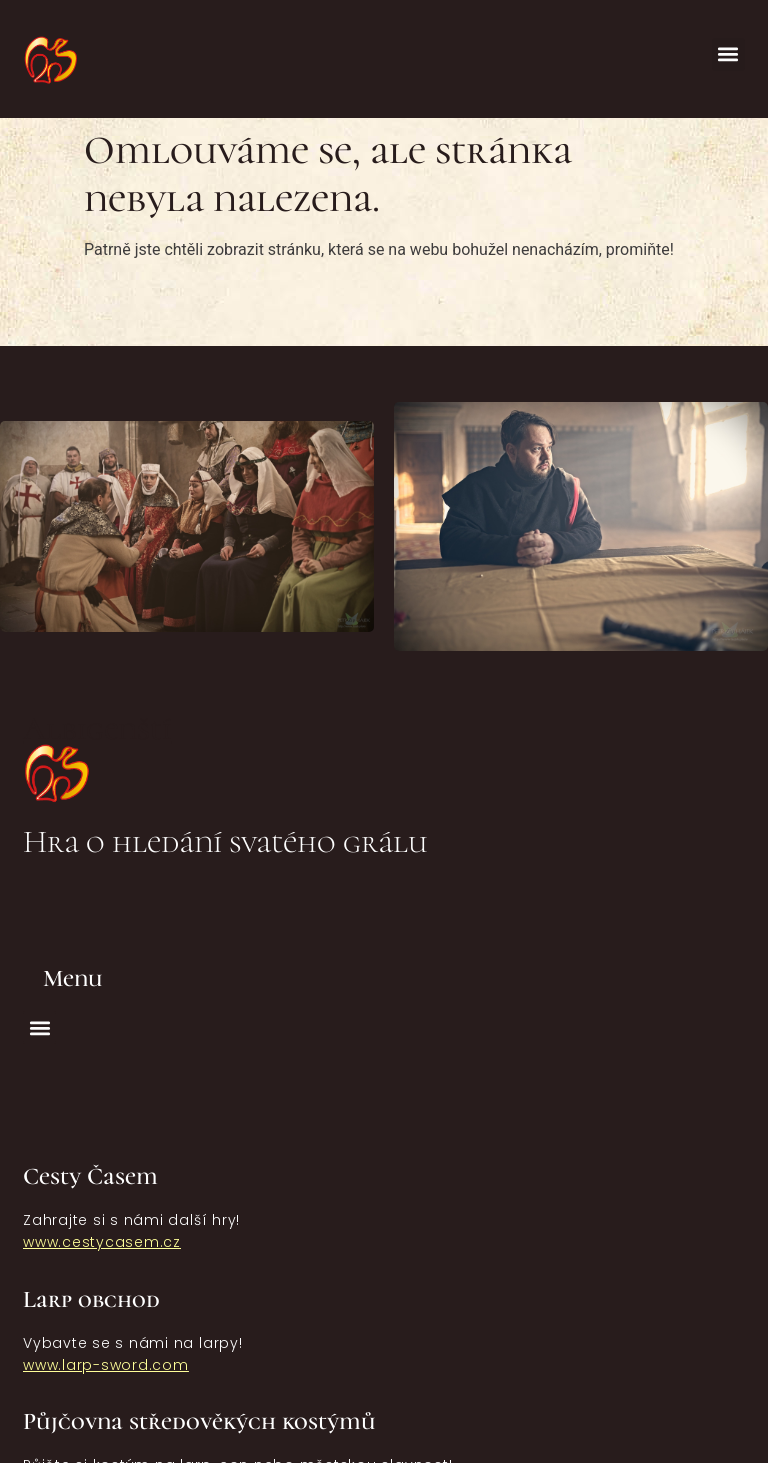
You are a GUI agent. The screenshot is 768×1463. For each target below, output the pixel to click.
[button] (728, 54)
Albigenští (97, 728)
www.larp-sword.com (106, 1365)
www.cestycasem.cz (102, 1242)
